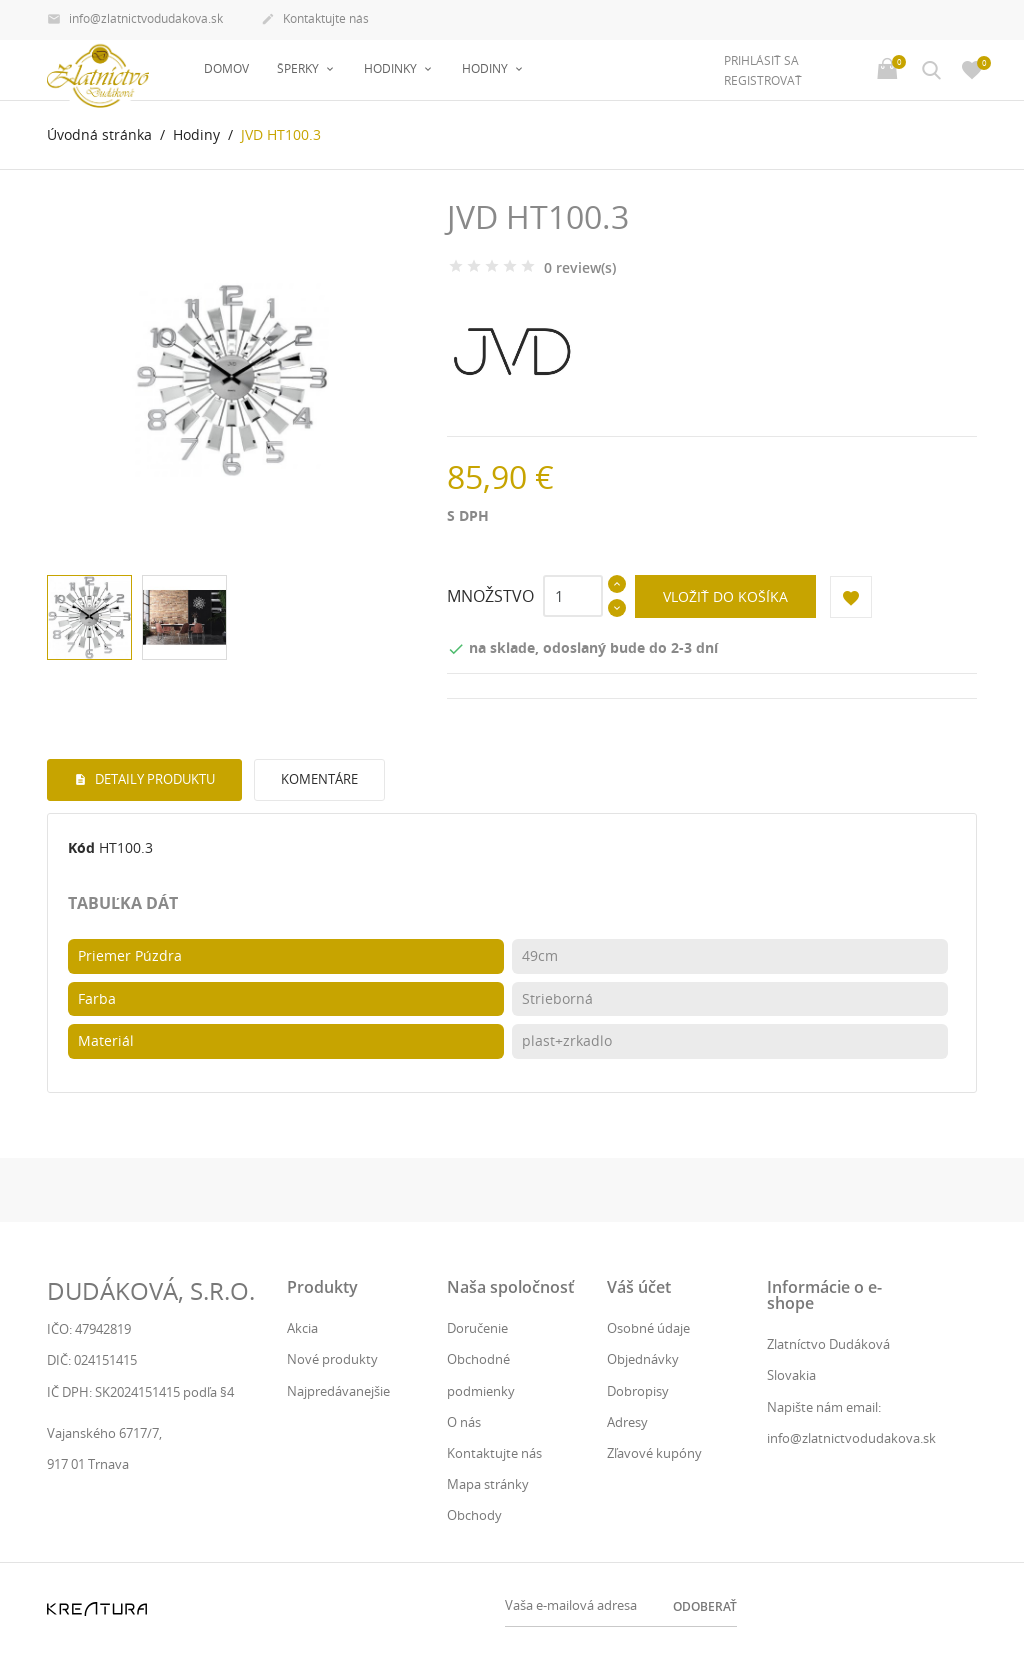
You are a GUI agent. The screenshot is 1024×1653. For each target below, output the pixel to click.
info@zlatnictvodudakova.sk (135, 20)
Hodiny (486, 68)
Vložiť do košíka (725, 596)
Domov (226, 68)
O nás (464, 1422)
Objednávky (643, 1359)
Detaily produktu (153, 779)
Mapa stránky (488, 1484)
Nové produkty (332, 1359)
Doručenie (477, 1328)
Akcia (302, 1328)
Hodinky (392, 68)
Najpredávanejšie (338, 1391)
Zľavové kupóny (654, 1453)
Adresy (627, 1422)
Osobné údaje (648, 1328)
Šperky (299, 68)
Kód (81, 847)
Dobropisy (638, 1391)
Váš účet (639, 1287)
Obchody (474, 1515)
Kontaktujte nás (315, 20)
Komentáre (319, 779)
